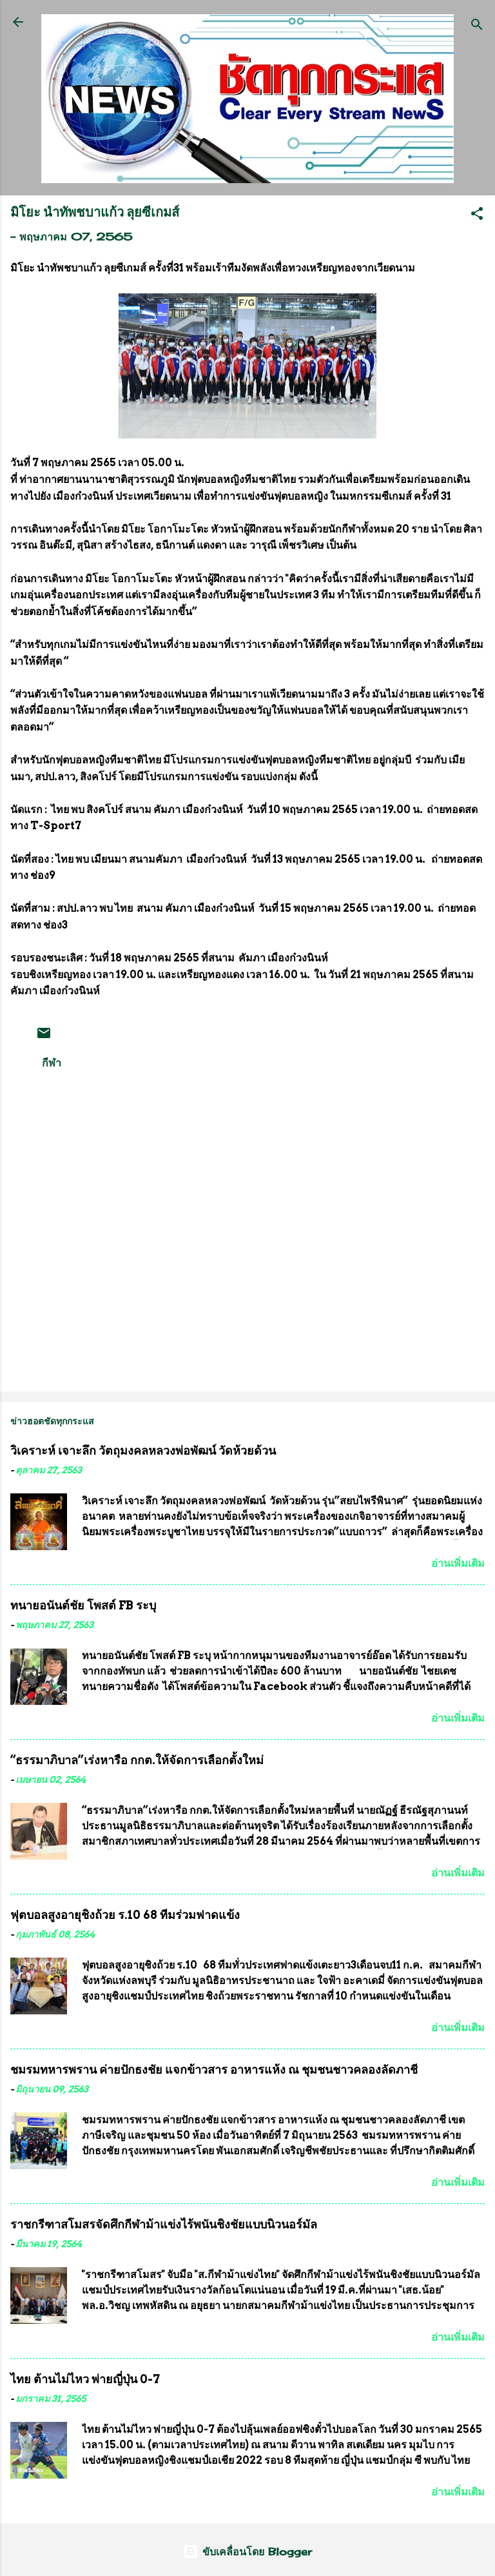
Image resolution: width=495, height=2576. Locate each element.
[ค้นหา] (477, 26)
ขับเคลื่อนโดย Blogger (247, 2551)
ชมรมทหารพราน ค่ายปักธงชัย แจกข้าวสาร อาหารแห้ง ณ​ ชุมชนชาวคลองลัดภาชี (214, 2069)
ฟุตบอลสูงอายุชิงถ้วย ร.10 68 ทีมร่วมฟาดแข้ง (125, 1915)
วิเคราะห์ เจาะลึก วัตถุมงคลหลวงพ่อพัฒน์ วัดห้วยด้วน (143, 1450)
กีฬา (51, 1062)
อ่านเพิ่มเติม (458, 1563)
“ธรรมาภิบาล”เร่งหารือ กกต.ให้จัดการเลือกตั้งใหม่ (137, 1760)
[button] (477, 215)
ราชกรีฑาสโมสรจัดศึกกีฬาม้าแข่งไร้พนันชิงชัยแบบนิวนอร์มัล (163, 2224)
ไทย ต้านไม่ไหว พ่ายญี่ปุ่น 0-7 (85, 2379)
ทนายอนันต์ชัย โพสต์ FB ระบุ (83, 1605)
